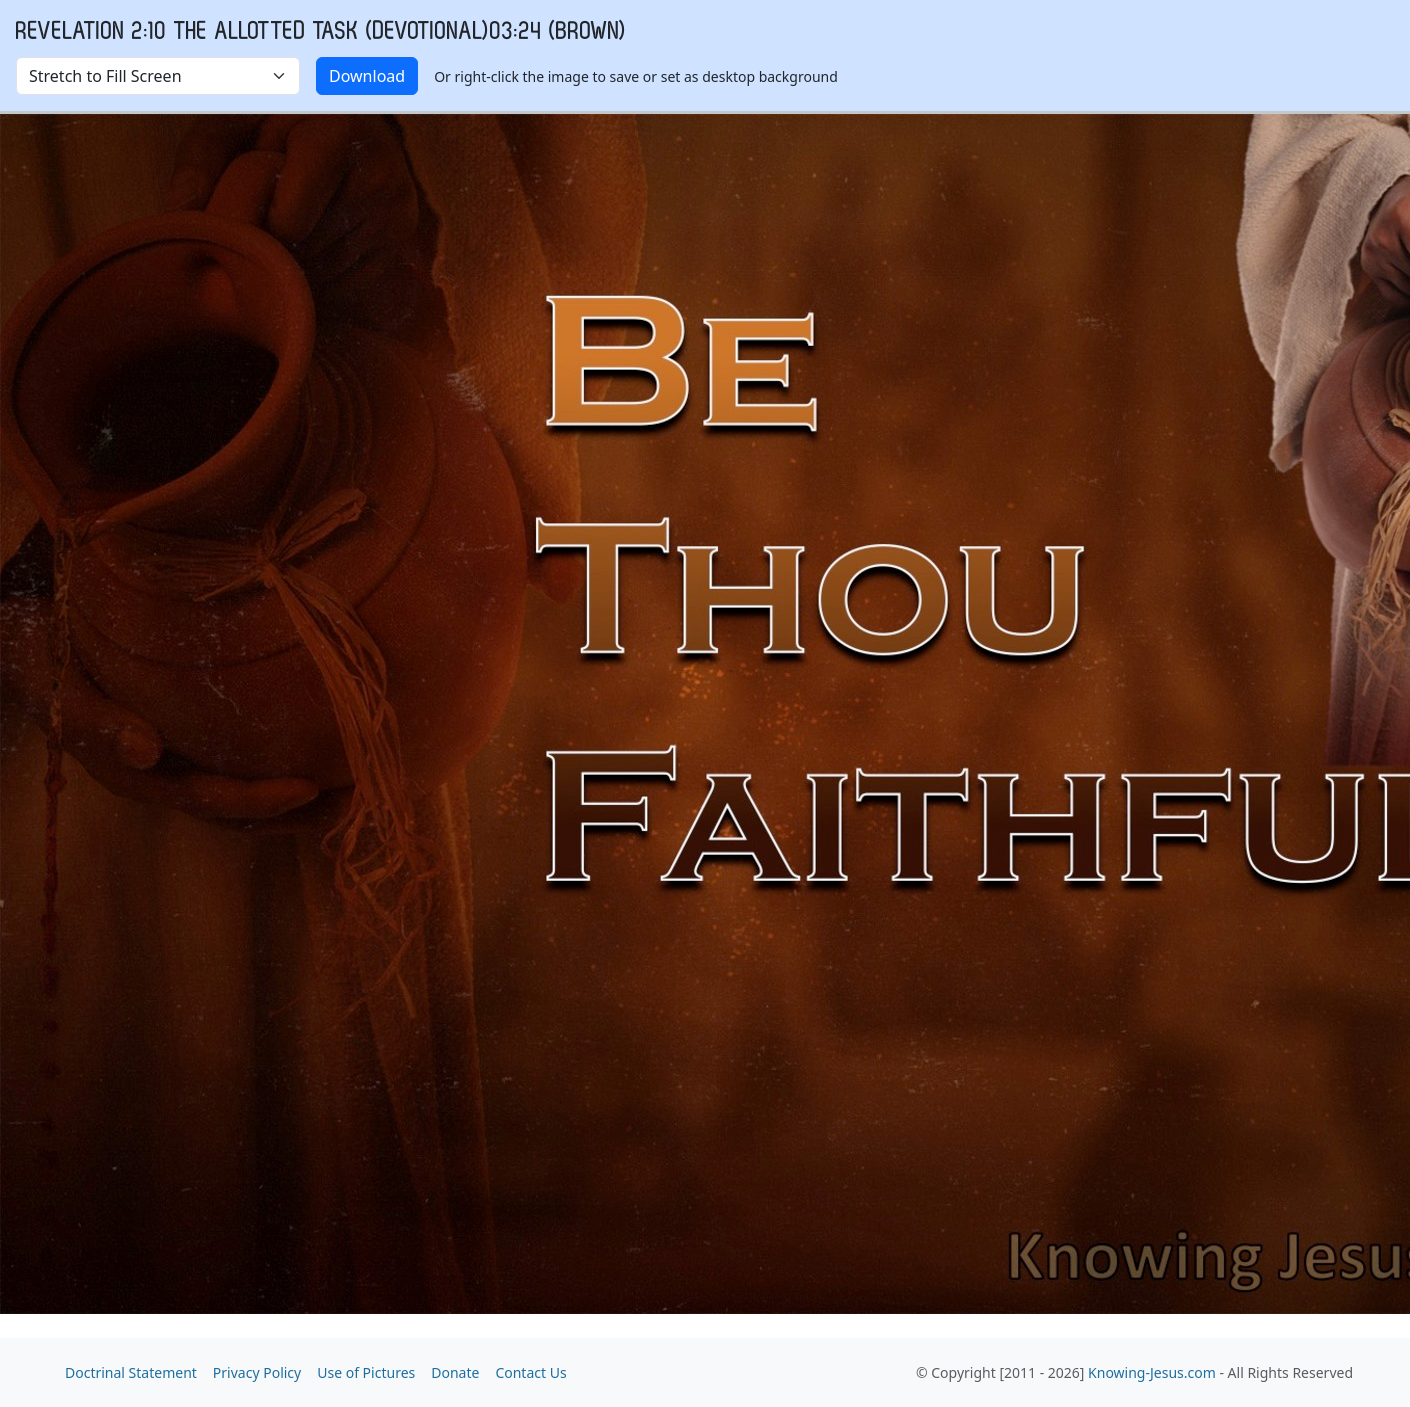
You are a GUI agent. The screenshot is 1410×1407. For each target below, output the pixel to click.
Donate (455, 1372)
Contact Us (530, 1372)
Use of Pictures (366, 1372)
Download (367, 76)
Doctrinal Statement (131, 1372)
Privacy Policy (257, 1372)
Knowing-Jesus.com (1152, 1372)
